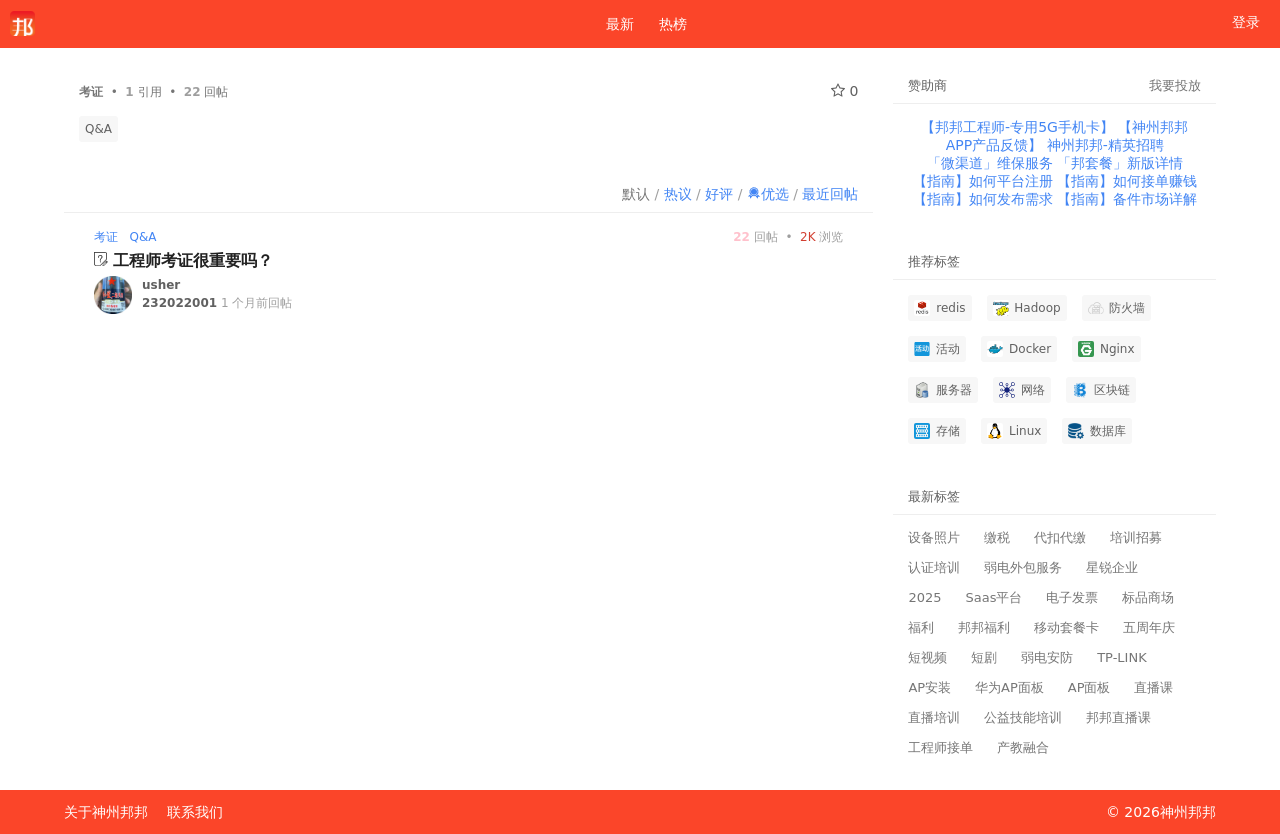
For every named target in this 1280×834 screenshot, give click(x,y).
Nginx (1106, 349)
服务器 (943, 390)
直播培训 (934, 717)
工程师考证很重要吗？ (193, 260)
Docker (1019, 349)
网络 (1022, 390)
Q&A (98, 129)
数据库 (1097, 431)
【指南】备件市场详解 (1127, 199)
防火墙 (1117, 308)
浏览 (821, 237)
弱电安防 (1047, 657)
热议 (678, 194)
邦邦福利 (984, 627)
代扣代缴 (1060, 537)
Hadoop (1027, 308)
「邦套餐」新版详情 (1120, 163)
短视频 (927, 657)
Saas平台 (993, 597)
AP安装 (929, 687)
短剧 (984, 657)
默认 (636, 194)
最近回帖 (830, 194)
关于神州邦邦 (106, 812)
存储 (937, 431)
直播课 (1153, 687)
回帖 (755, 237)
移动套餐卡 (1066, 627)
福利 (921, 627)
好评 (719, 194)
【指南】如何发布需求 (985, 199)
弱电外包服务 (1023, 567)
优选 (768, 194)
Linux (1014, 431)
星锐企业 (1112, 567)
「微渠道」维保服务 (992, 163)
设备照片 (934, 537)
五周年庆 (1149, 627)
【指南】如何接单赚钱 (1127, 181)
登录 (1246, 22)
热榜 (673, 24)
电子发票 (1072, 597)
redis (939, 308)
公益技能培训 (1023, 717)
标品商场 (1148, 597)
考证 (106, 237)
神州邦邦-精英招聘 (1105, 145)
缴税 (997, 537)
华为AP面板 (1009, 687)
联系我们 (195, 812)
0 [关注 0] (844, 91)
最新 (612, 24)
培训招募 (1136, 537)
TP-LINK (1122, 657)
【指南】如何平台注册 (985, 181)
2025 (924, 597)
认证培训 (934, 567)
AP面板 (1089, 687)
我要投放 (1175, 85)
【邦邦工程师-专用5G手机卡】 (1019, 127)
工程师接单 (940, 747)
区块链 (1101, 390)
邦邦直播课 (1118, 717)
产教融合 (1023, 747)
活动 (937, 349)
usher (161, 285)
